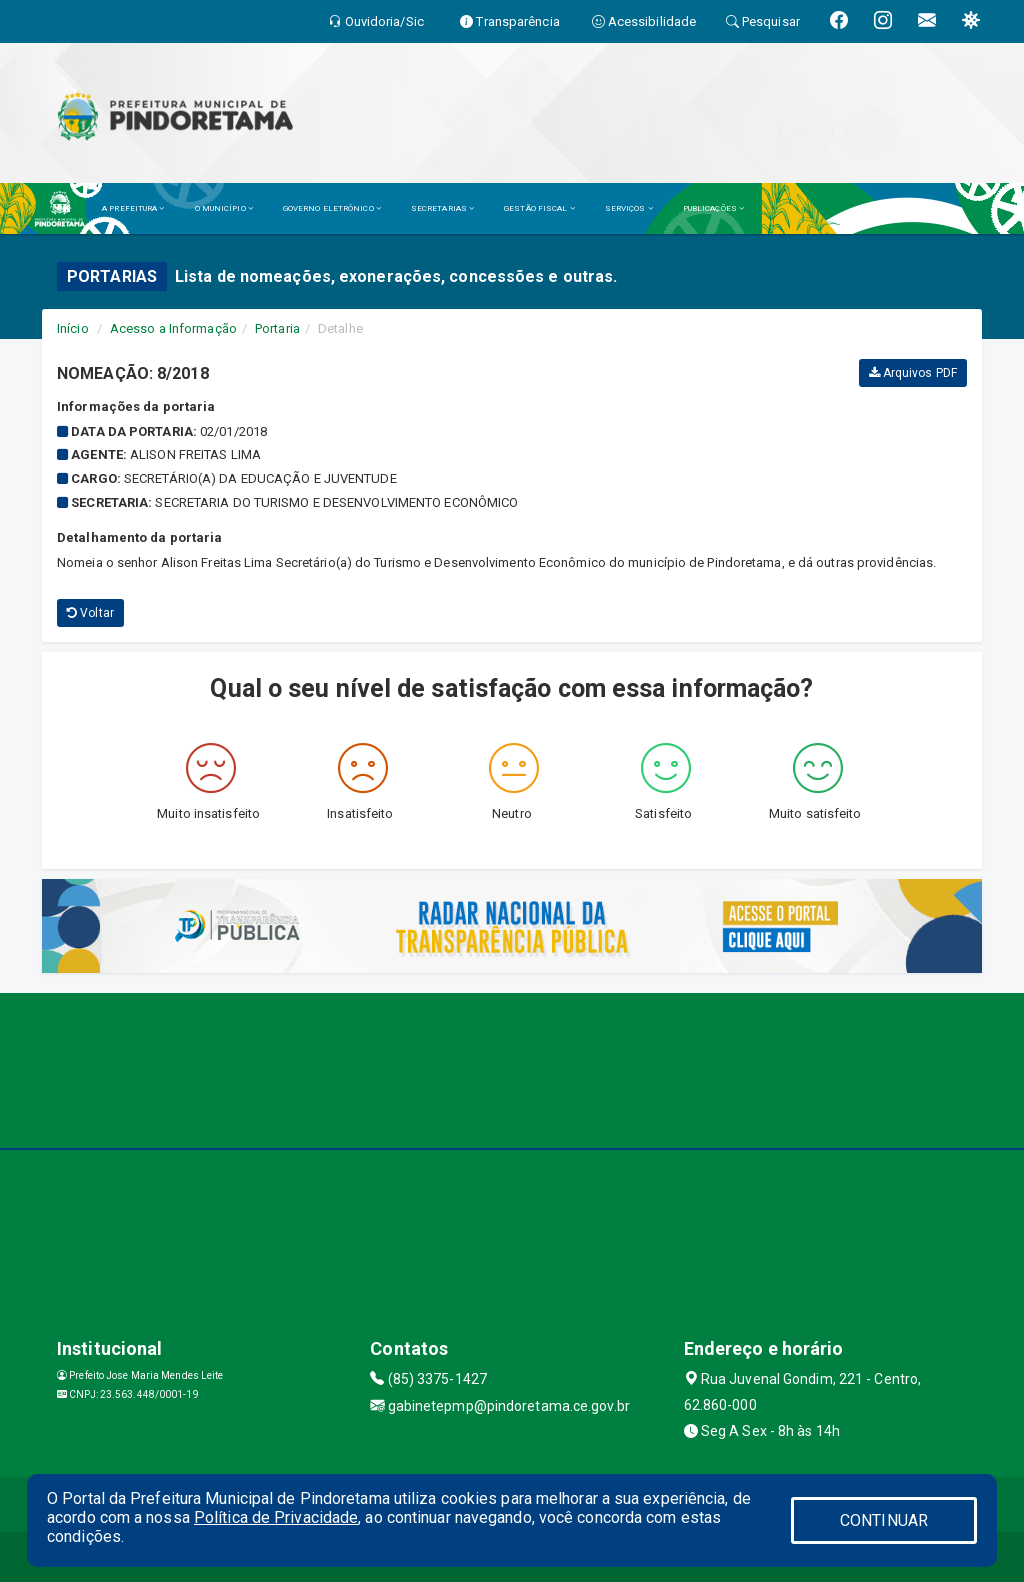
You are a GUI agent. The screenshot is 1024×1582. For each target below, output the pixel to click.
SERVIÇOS (629, 208)
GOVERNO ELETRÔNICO (332, 208)
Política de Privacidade (276, 1517)
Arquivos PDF (913, 373)
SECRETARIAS (442, 208)
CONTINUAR (884, 1520)
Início (73, 328)
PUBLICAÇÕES (713, 208)
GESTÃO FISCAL (539, 208)
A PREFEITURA (133, 208)
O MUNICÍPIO (224, 208)
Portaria (277, 328)
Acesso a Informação (173, 328)
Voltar (90, 613)
